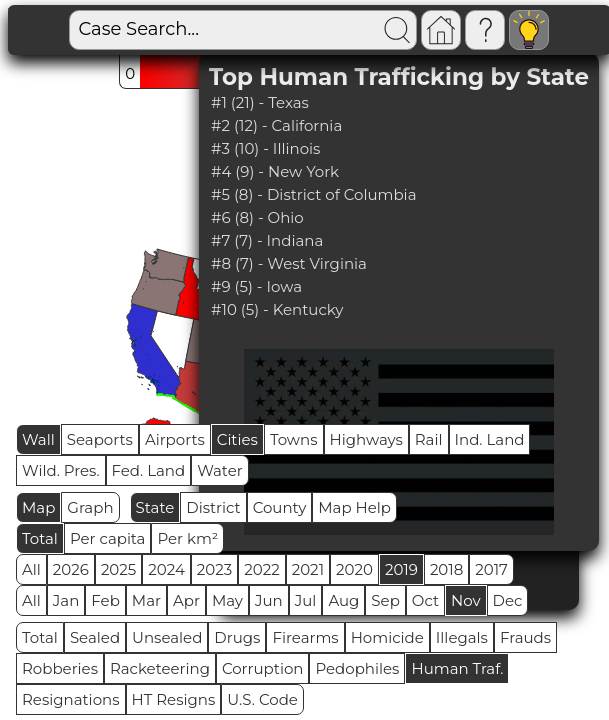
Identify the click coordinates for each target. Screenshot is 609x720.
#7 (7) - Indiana (267, 240)
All (31, 569)
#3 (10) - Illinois (265, 148)
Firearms (305, 637)
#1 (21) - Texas (260, 102)
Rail (429, 439)
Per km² (187, 538)
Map (38, 507)
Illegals (462, 637)
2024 (166, 569)
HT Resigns (174, 699)
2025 (118, 569)
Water (220, 470)
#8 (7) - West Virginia (289, 263)
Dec (508, 600)
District (213, 507)
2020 (354, 569)
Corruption (263, 668)
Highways (366, 439)
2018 (446, 569)
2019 (401, 569)
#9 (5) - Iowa (256, 286)
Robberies (60, 668)
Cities (237, 439)
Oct (425, 600)
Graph (90, 507)
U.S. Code (262, 699)
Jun (269, 600)
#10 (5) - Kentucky (277, 309)
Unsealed (167, 637)
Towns (294, 439)
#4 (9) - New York (275, 171)
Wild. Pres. (61, 470)
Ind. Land (490, 439)
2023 (214, 569)
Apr (186, 600)
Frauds (525, 637)
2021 (308, 569)
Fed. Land (149, 470)
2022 (261, 569)
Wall (38, 439)
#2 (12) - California (276, 125)
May (227, 600)
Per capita (108, 538)
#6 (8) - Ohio (257, 217)
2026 (71, 569)
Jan (66, 600)
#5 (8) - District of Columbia (313, 194)
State (155, 507)
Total (40, 538)
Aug (343, 600)
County (280, 507)
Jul (306, 600)
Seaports (100, 439)
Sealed (95, 637)
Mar (146, 600)
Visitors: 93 (551, 30)
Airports (175, 439)
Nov (466, 600)
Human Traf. (457, 668)
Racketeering (160, 668)
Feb (105, 600)
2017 (491, 569)
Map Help (354, 507)
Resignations (71, 699)
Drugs (237, 637)
